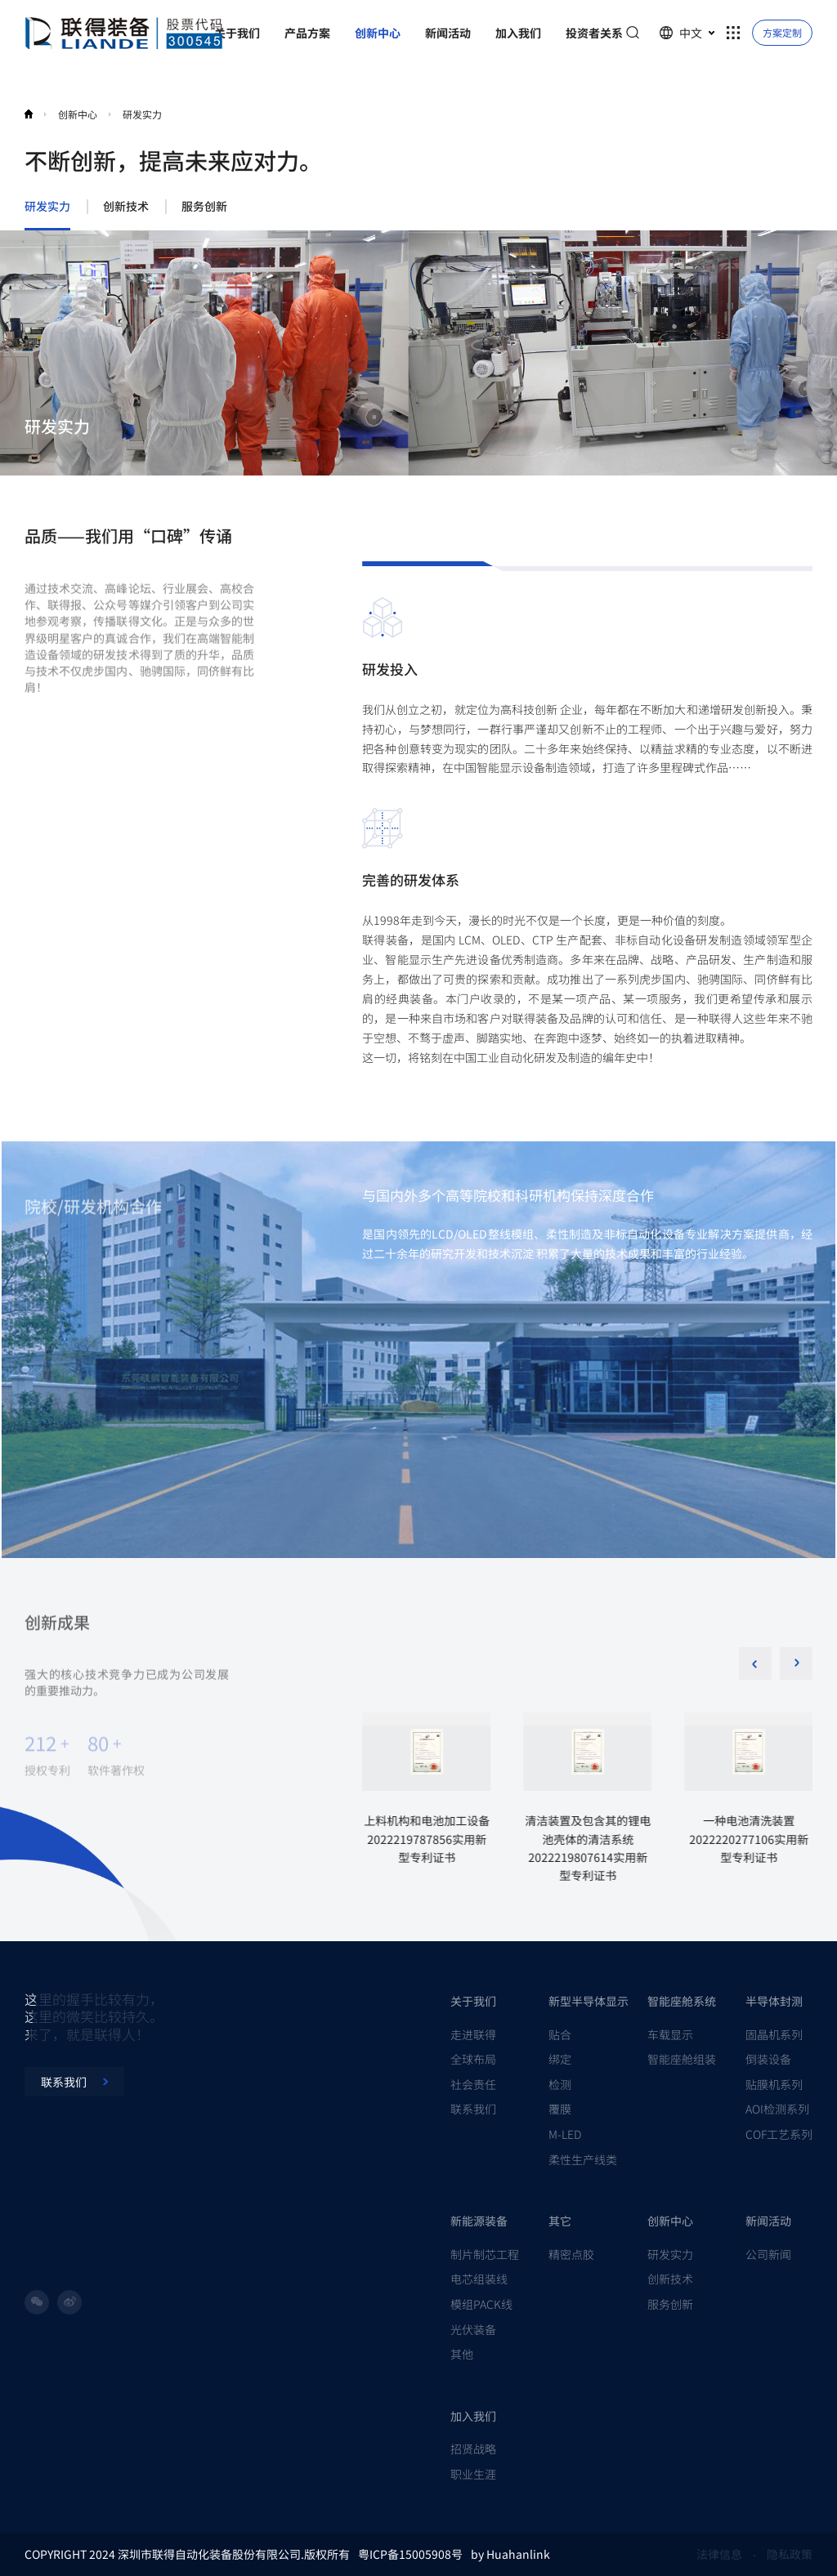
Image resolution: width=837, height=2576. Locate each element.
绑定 (559, 2059)
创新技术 (126, 206)
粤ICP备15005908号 (410, 2554)
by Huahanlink (510, 2554)
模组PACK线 (481, 2304)
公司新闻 (768, 2254)
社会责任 (473, 2084)
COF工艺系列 (778, 2134)
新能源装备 (479, 2220)
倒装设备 (768, 2059)
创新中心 (77, 114)
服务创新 (204, 206)
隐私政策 (789, 2554)
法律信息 (719, 2554)
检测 (559, 2084)
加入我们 (473, 2416)
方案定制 (782, 32)
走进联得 (473, 2034)
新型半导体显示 (588, 2001)
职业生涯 (473, 2474)
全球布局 (473, 2059)
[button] (796, 1663)
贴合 (559, 2034)
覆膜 (559, 2109)
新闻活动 (768, 2220)
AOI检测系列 (777, 2109)
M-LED (564, 2134)
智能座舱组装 (681, 2059)
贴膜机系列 (774, 2084)
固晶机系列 (774, 2034)
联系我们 (473, 2109)
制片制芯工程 (484, 2254)
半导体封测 (774, 2001)
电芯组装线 (479, 2278)
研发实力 (142, 114)
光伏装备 (473, 2329)
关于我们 (473, 2001)
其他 (461, 2354)
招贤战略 (473, 2448)
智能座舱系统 (681, 2001)
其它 (559, 2220)
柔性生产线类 (582, 2159)
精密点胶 (571, 2254)
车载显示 (670, 2034)
